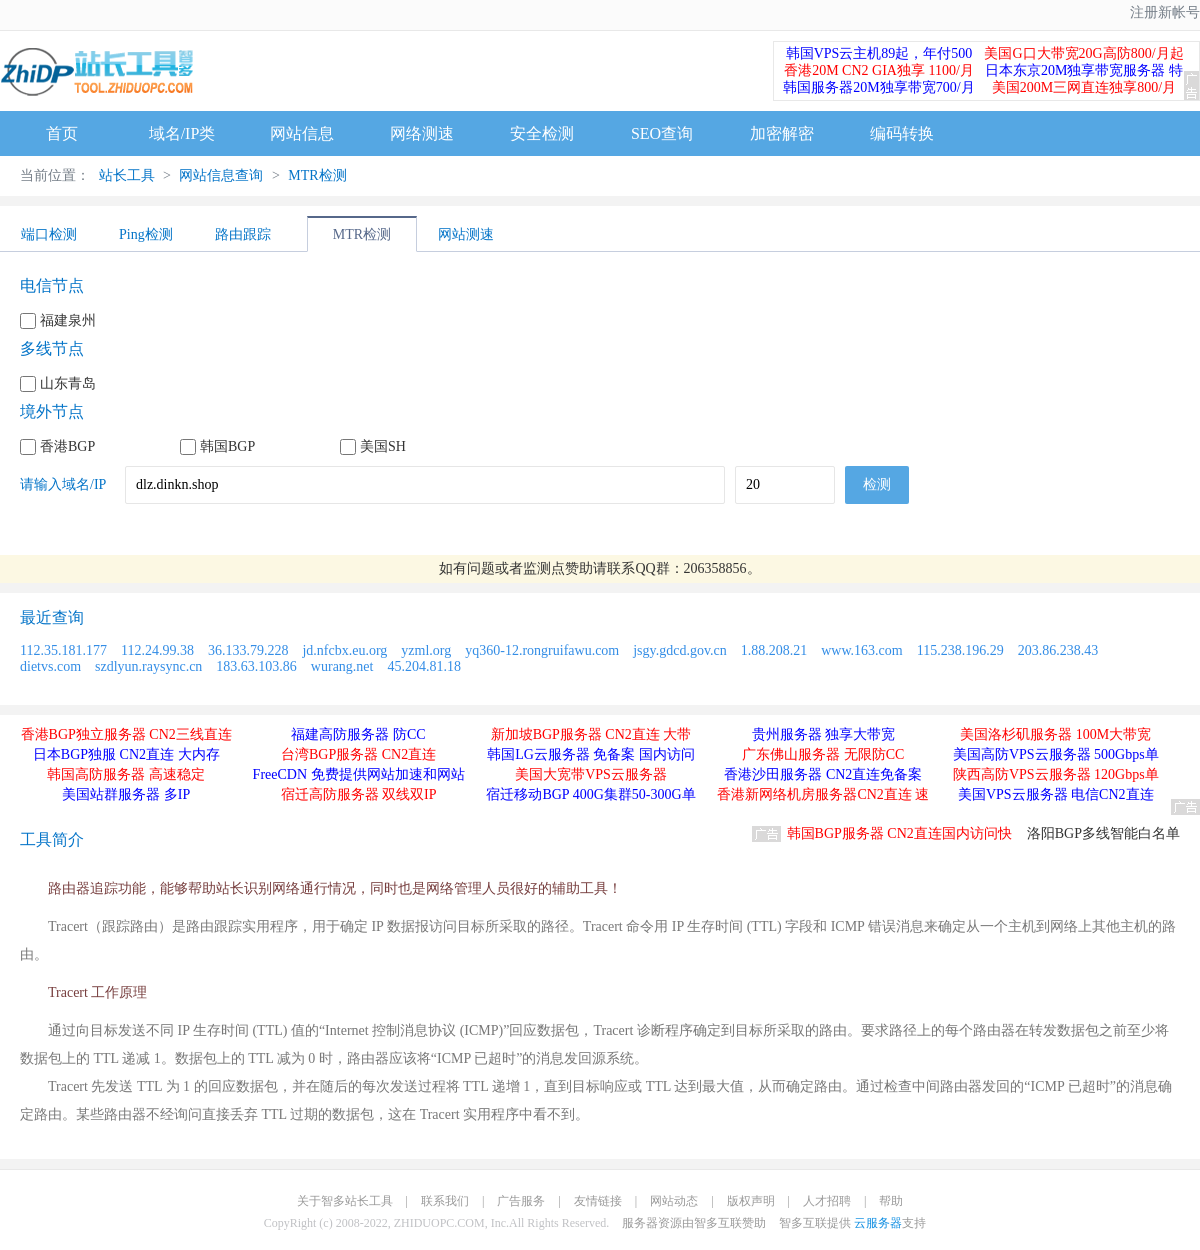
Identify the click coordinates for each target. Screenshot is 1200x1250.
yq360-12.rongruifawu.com (542, 650)
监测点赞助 (558, 568)
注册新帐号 (1165, 12)
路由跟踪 (243, 234)
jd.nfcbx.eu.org (344, 650)
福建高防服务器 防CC (358, 734)
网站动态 (674, 1201)
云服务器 (878, 1223)
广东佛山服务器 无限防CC (823, 754)
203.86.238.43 (1058, 650)
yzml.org (426, 650)
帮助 (891, 1201)
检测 (877, 484)
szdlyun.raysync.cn (148, 666)
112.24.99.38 (157, 650)
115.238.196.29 (960, 650)
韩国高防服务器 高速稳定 (126, 774)
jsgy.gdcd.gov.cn (679, 650)
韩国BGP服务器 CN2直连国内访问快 (899, 833)
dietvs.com (50, 666)
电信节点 (52, 285)
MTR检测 (316, 175)
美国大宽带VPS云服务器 (591, 774)
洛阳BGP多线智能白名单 (1103, 833)
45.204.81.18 (424, 666)
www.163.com (862, 650)
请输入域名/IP (63, 484)
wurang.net (342, 666)
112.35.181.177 (63, 650)
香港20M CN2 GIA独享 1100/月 (879, 70)
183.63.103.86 (256, 666)
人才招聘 (827, 1201)
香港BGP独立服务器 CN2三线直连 (126, 734)
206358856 (715, 568)
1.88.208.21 (774, 650)
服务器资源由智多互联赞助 (694, 1223)
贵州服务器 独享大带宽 (824, 734)
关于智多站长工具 (345, 1201)
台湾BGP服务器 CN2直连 (358, 754)
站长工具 (127, 175)
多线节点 (52, 348)
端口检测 (49, 234)
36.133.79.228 (248, 650)
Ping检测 (146, 234)
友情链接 (598, 1201)
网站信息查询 (221, 175)
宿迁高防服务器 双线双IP (359, 794)
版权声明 (751, 1201)
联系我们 (445, 1201)
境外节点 (52, 411)
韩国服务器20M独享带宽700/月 (878, 87)
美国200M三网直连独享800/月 (1084, 87)
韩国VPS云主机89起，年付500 (879, 53)
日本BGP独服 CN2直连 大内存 (126, 754)
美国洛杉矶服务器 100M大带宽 (1055, 734)
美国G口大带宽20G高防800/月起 (1083, 53)
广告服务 (521, 1201)
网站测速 (466, 234)
